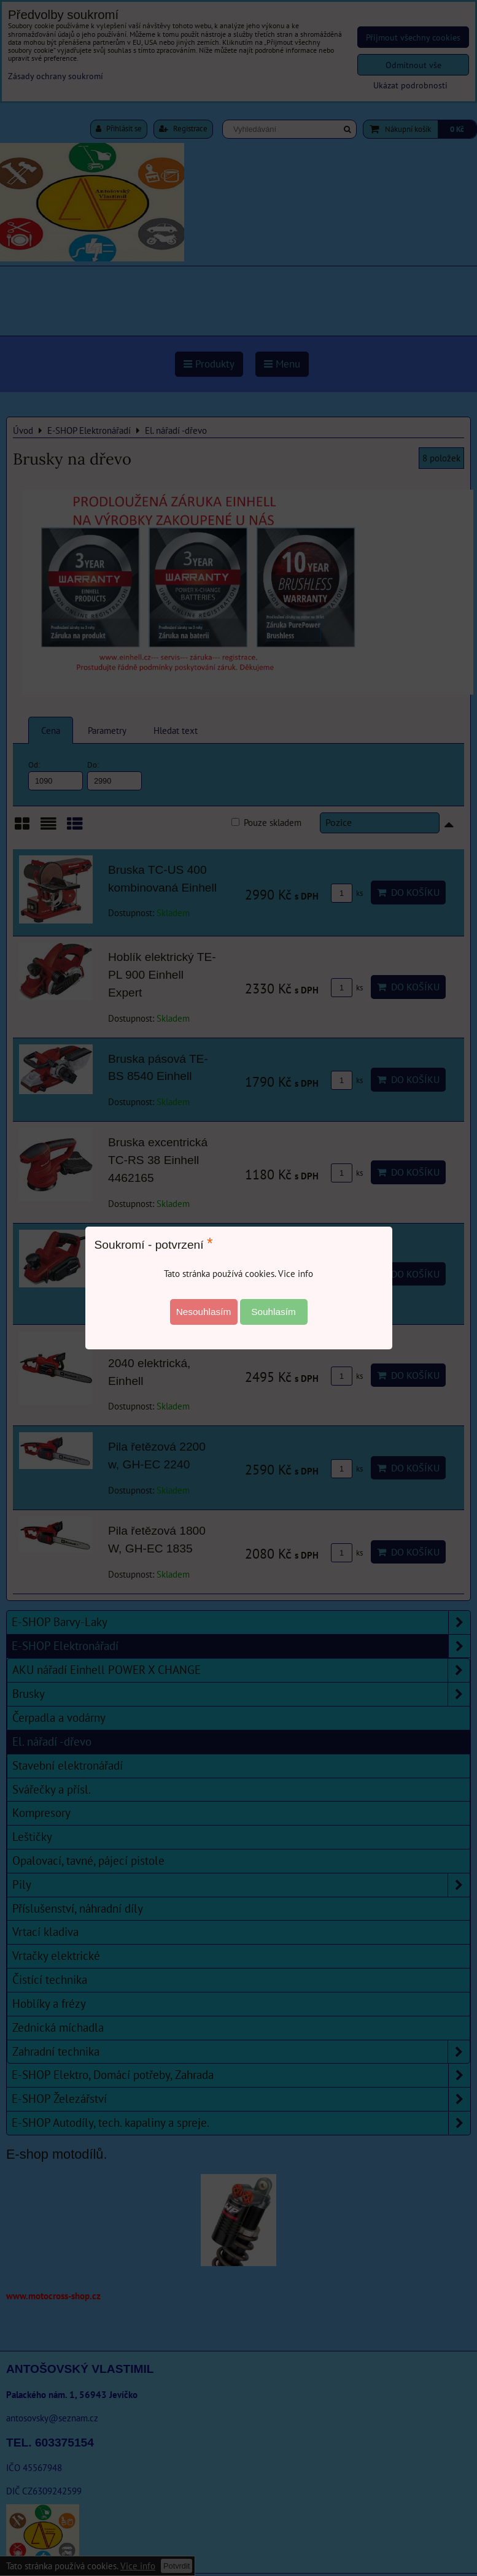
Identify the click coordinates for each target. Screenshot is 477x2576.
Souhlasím (273, 1311)
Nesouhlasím (203, 1311)
